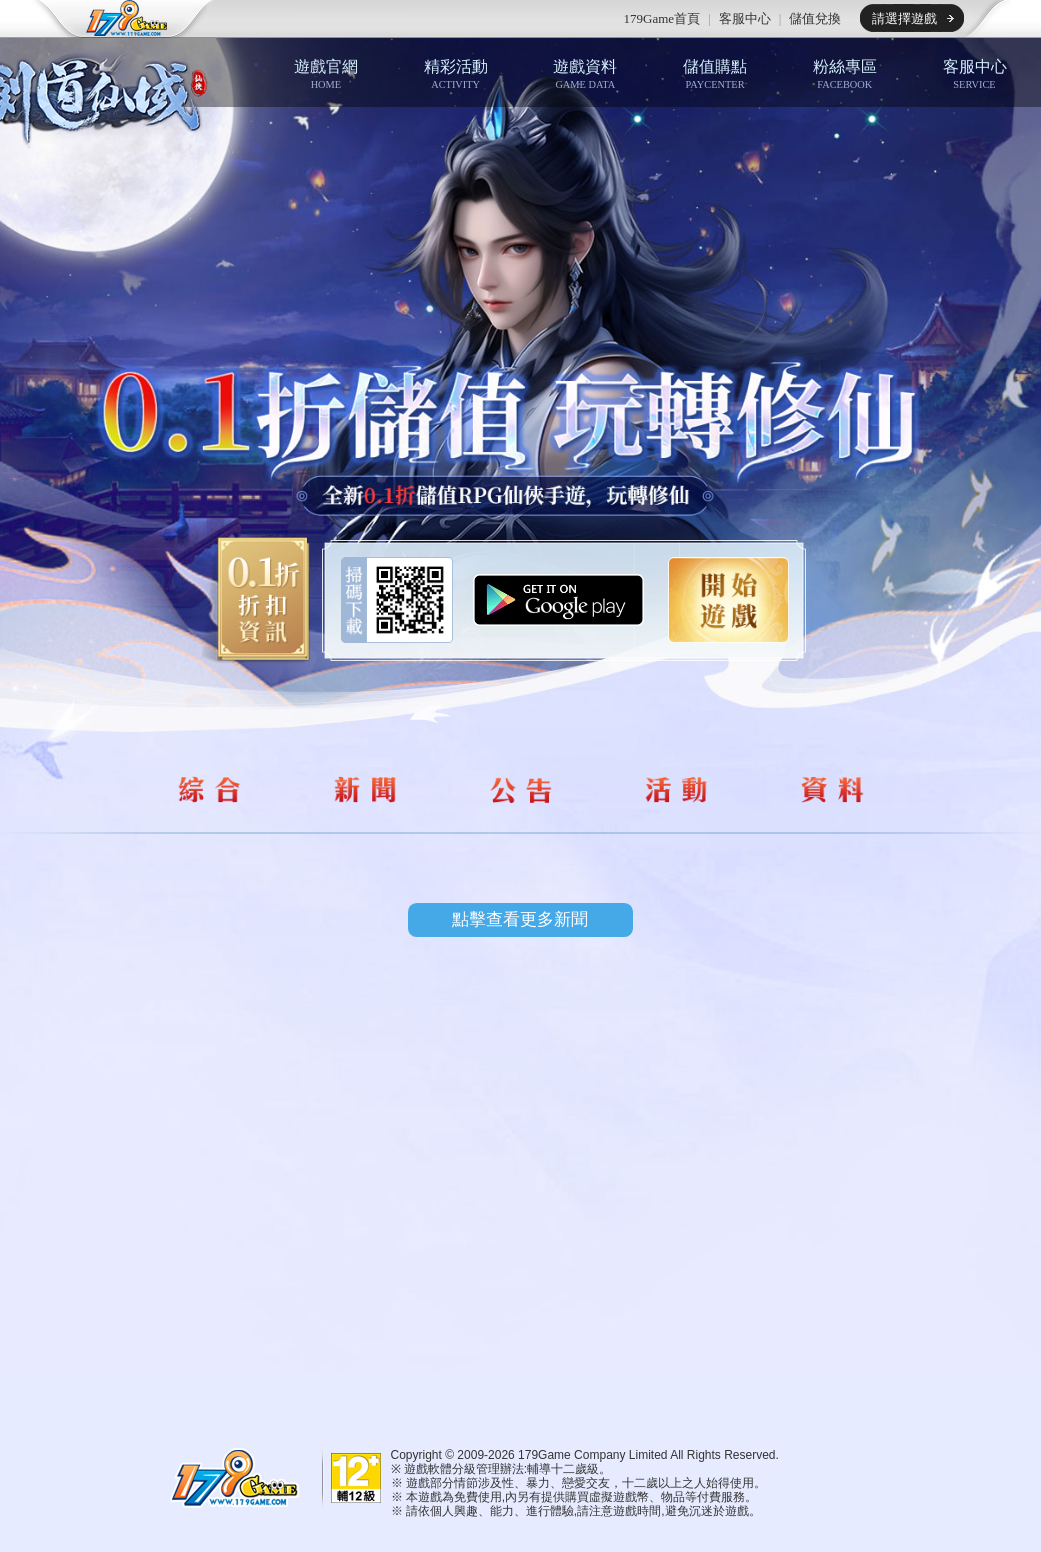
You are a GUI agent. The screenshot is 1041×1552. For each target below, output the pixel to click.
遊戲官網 (326, 74)
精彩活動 (456, 74)
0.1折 (257, 600)
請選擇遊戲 (904, 18)
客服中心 (745, 18)
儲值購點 (715, 74)
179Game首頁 (662, 18)
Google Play (558, 600)
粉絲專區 (845, 74)
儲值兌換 (815, 18)
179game (113, 19)
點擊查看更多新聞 (520, 919)
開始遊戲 (728, 600)
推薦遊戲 (336, 19)
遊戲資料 (585, 74)
